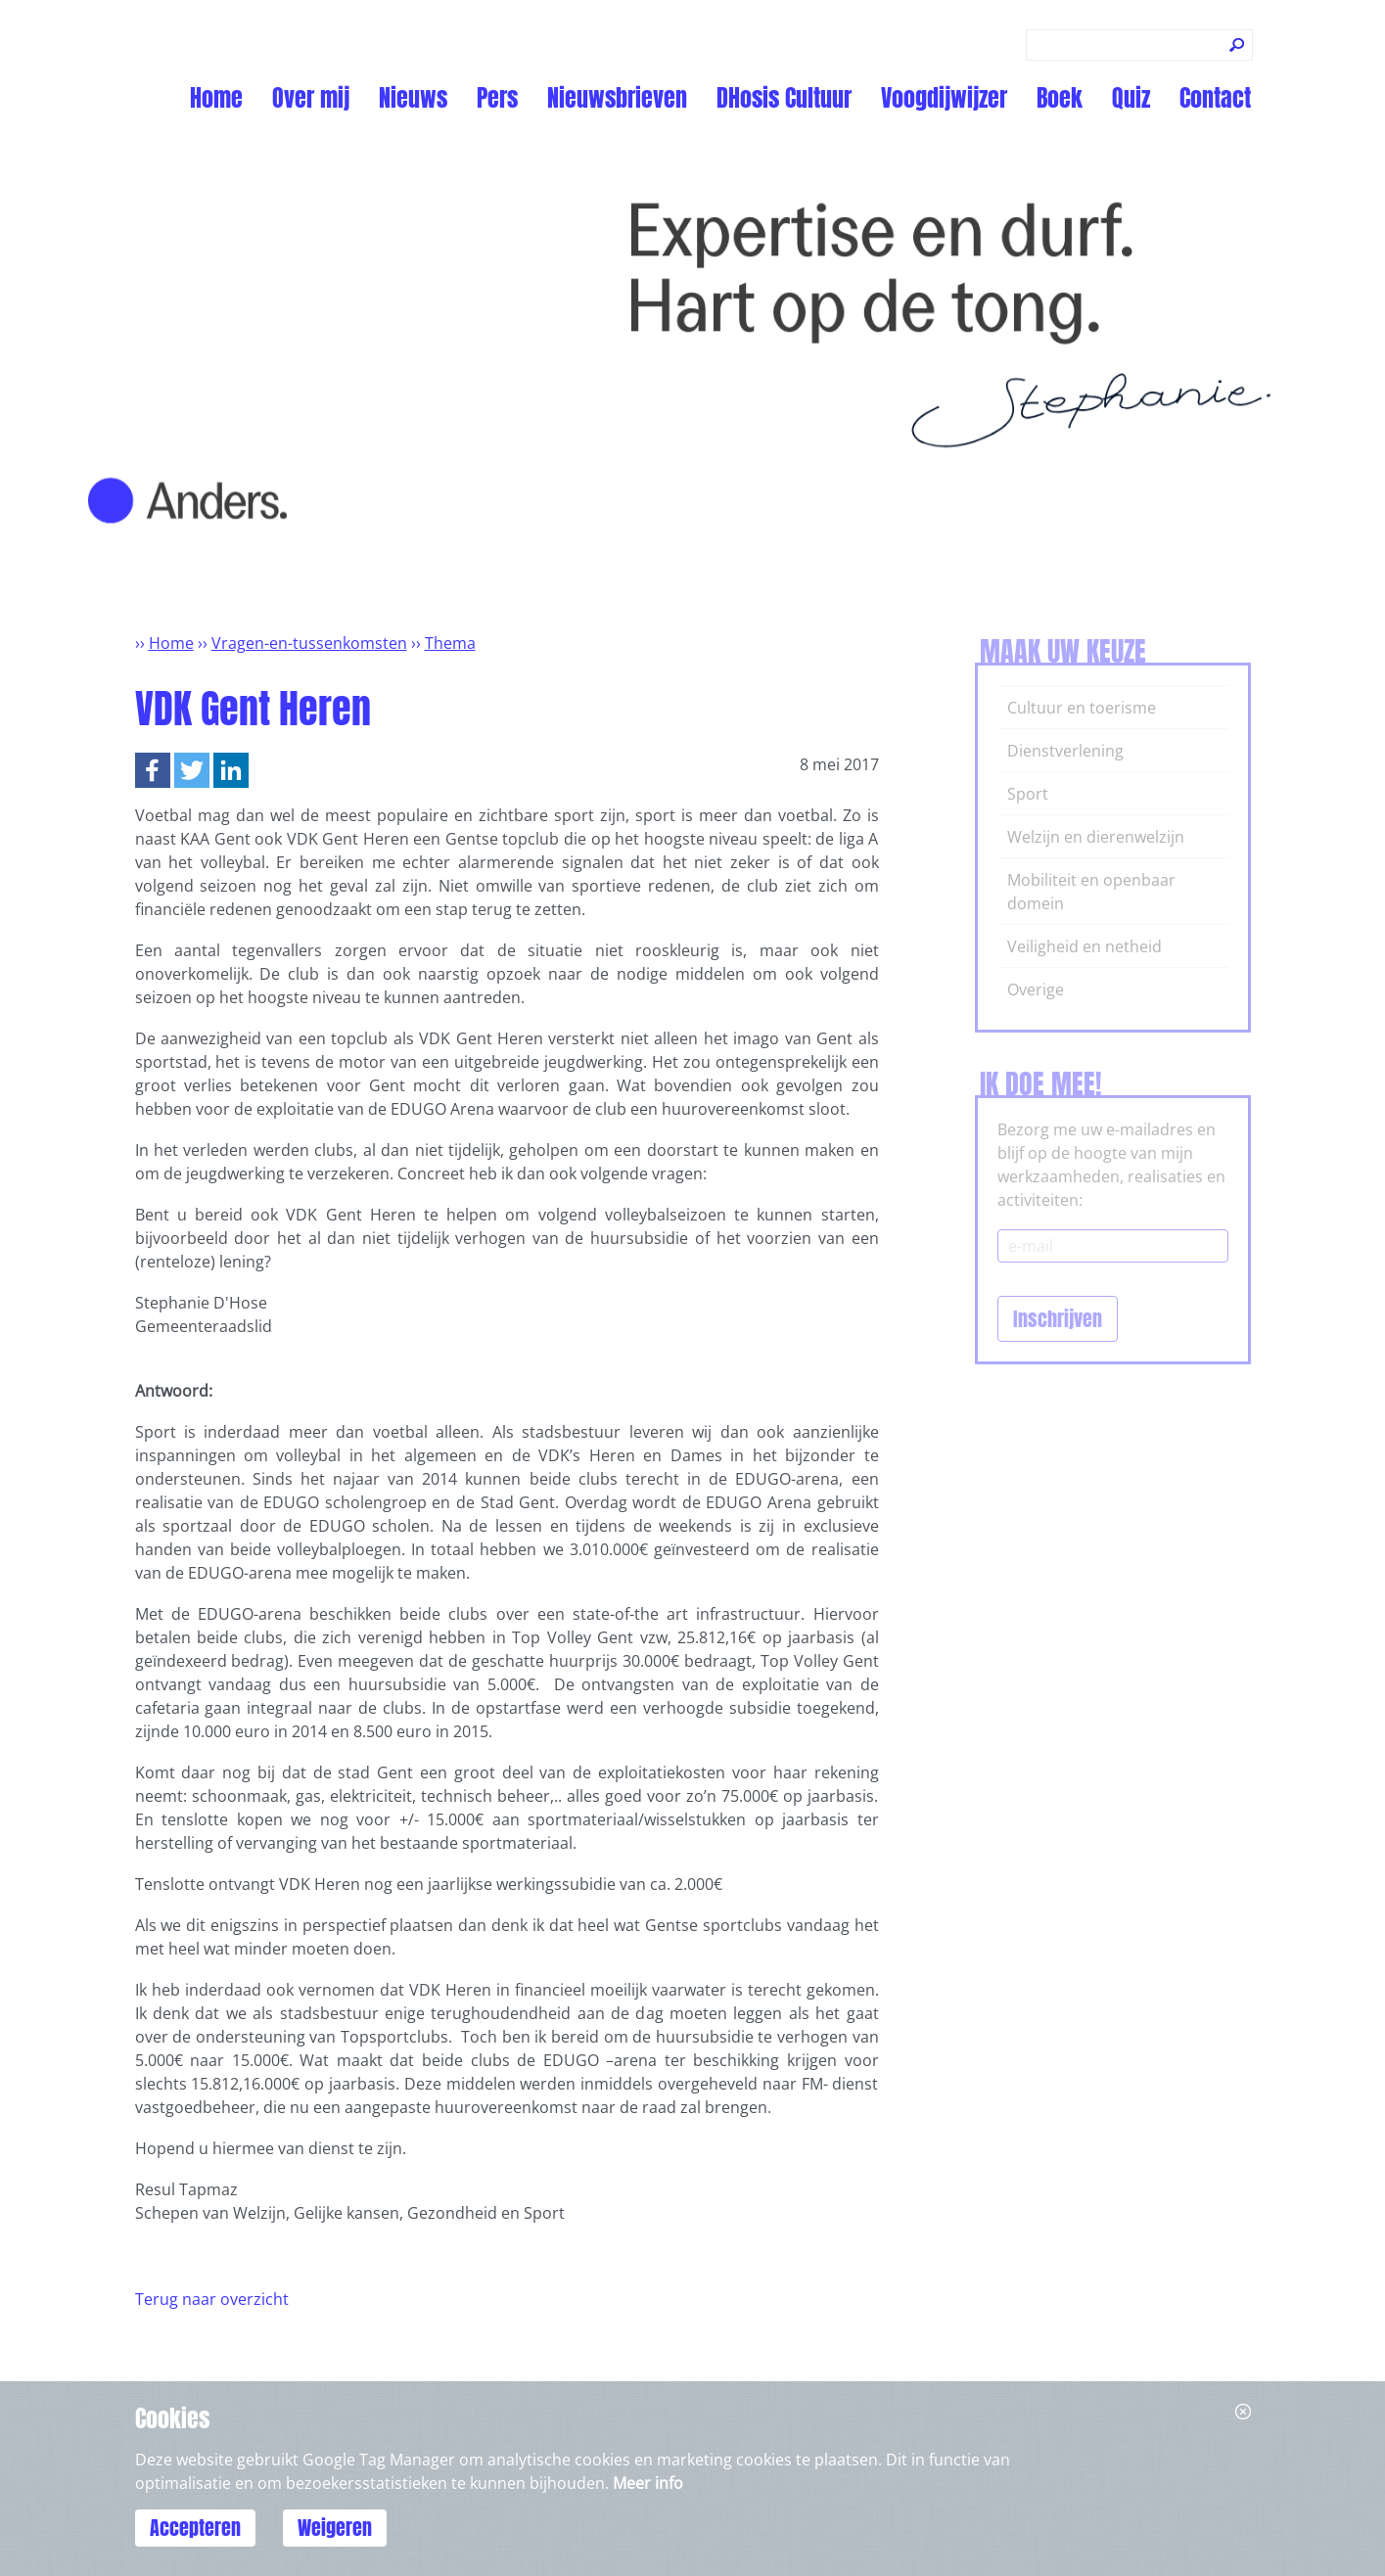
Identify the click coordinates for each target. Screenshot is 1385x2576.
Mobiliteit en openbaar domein (1091, 891)
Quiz (1131, 97)
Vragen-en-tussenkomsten (309, 643)
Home (216, 97)
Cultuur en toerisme (1081, 707)
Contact (1215, 97)
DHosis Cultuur (784, 97)
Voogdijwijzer (944, 97)
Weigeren (335, 2527)
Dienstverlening (1065, 750)
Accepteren (195, 2527)
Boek (1060, 97)
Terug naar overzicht (212, 2299)
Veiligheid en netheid (1084, 946)
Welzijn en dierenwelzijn (1095, 837)
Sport (1027, 794)
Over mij (310, 97)
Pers (497, 97)
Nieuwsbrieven (617, 97)
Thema (450, 643)
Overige (1035, 989)
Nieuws (413, 97)
